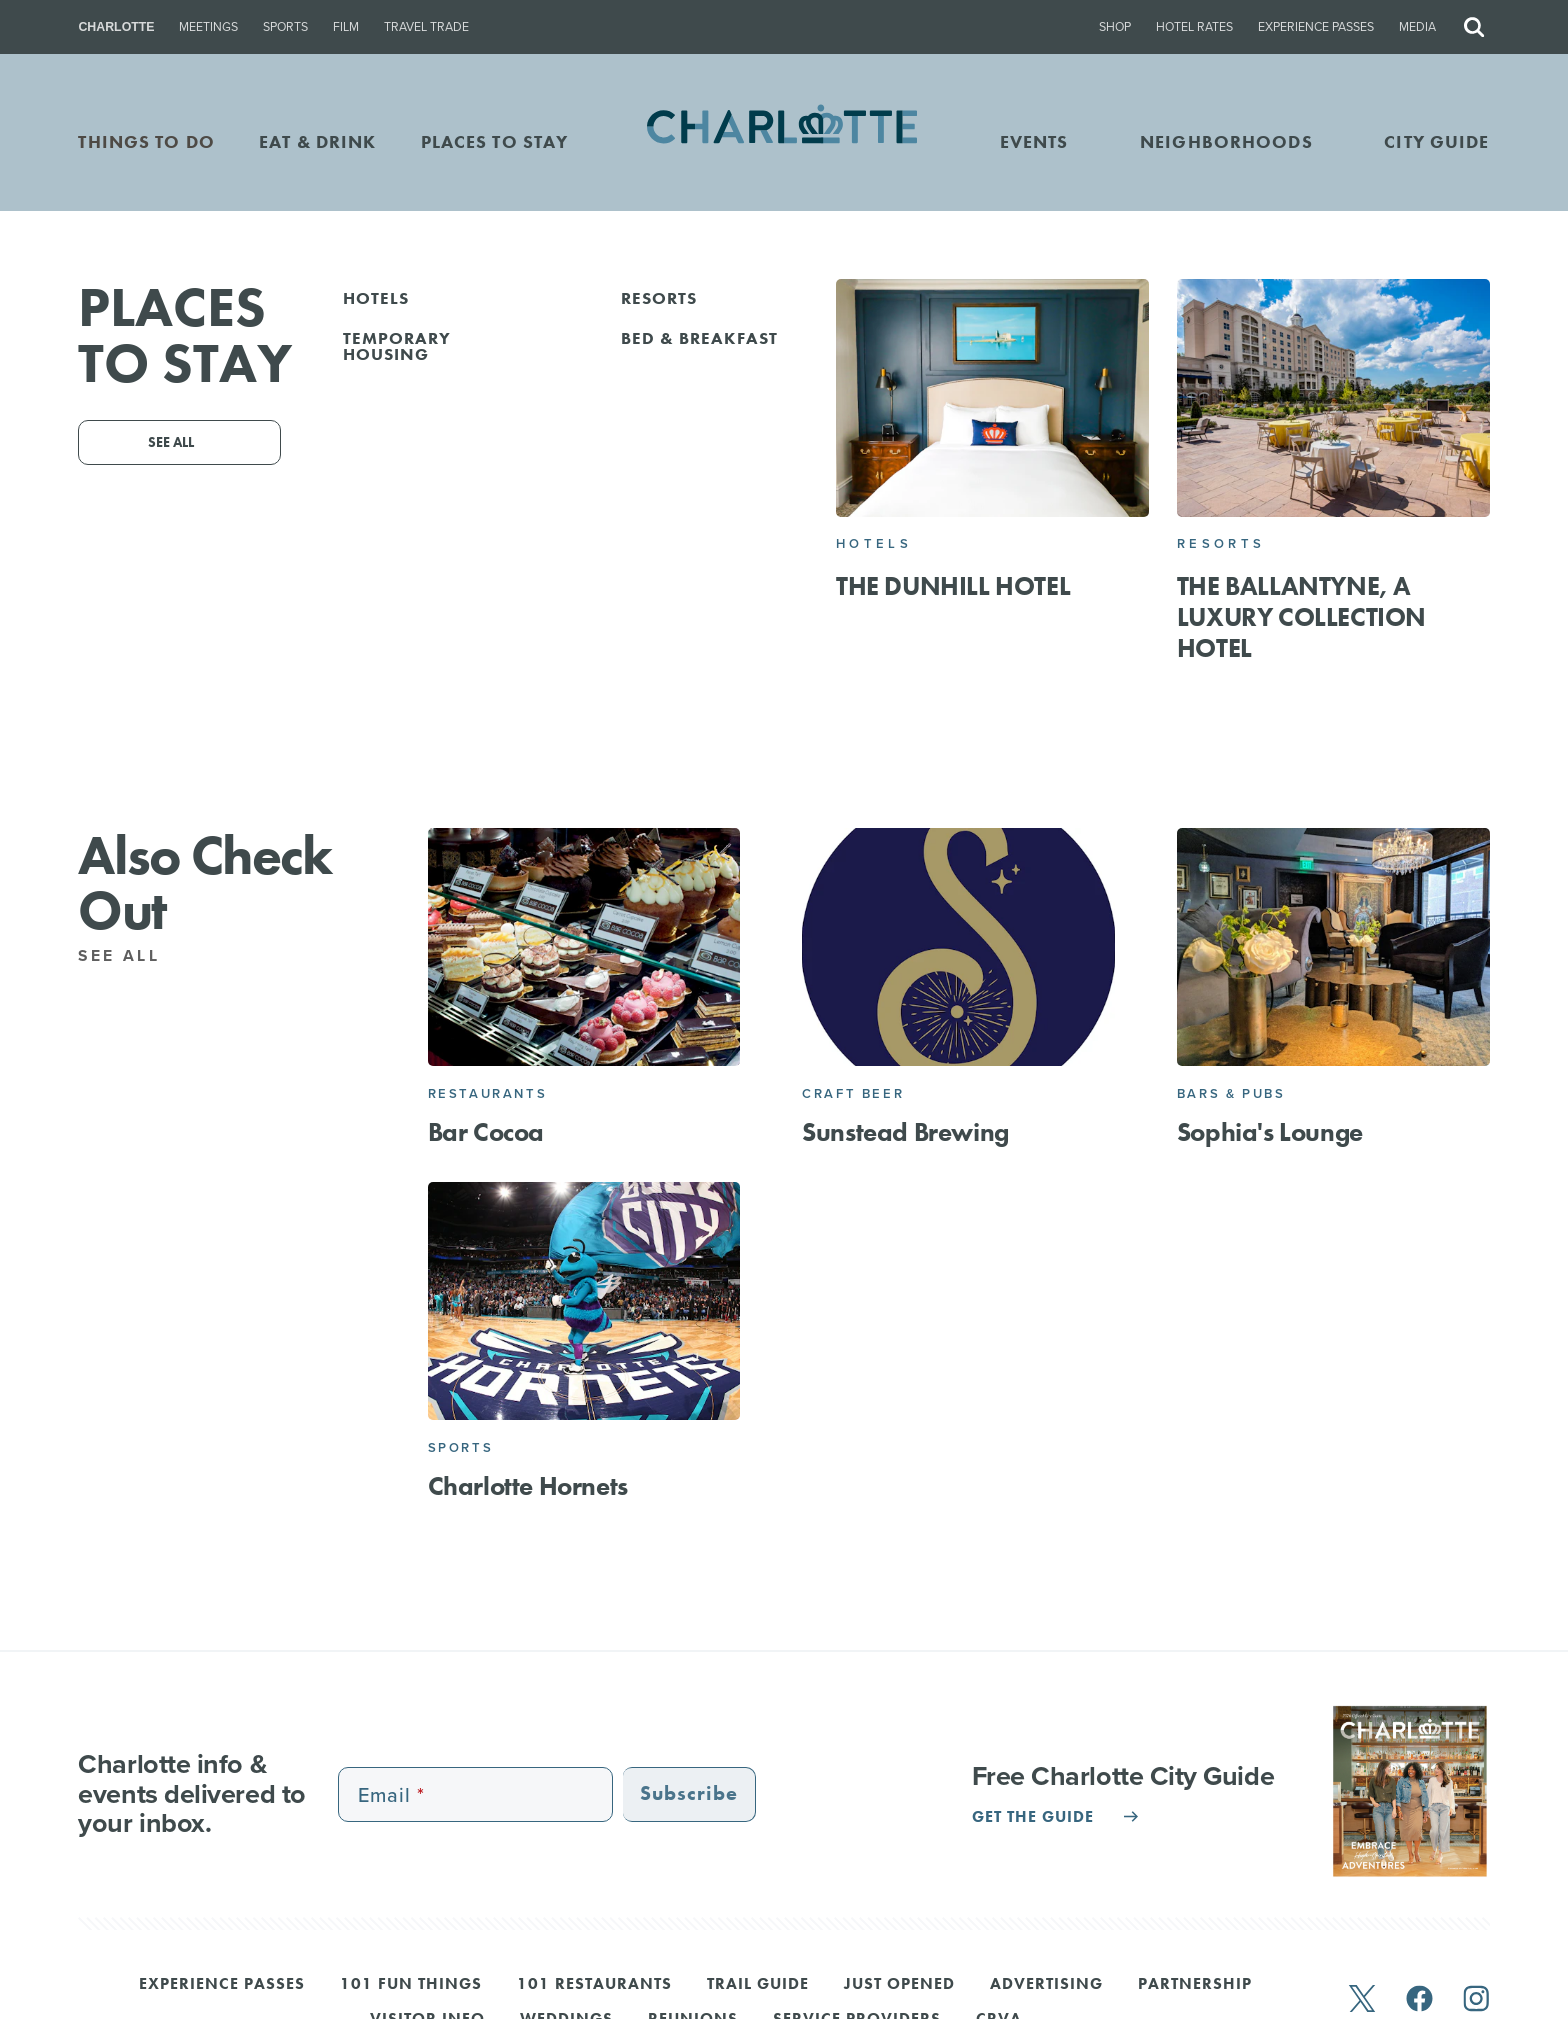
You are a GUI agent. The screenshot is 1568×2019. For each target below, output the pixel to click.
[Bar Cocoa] (584, 947)
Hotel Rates (1194, 27)
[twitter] (1362, 2000)
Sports (285, 27)
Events (1034, 141)
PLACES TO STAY (495, 141)
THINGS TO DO (146, 141)
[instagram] (1476, 2000)
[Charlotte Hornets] (584, 1301)
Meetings (208, 27)
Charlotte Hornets (528, 1486)
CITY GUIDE (1436, 141)
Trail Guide (758, 1985)
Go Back (58, 313)
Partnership (1195, 1985)
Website (899, 538)
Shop (1115, 27)
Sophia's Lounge (1270, 1132)
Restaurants (488, 1093)
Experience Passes (1316, 27)
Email (671, 538)
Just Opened (899, 1985)
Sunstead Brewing (905, 1132)
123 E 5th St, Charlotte (778, 510)
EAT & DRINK (317, 141)
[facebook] (1419, 2000)
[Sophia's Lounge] (1333, 947)
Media (1417, 27)
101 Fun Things (411, 1985)
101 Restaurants (594, 1985)
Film (346, 27)
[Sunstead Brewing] (958, 947)
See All (130, 955)
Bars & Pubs (1231, 1093)
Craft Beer (853, 1093)
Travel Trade (426, 27)
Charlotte (116, 27)
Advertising (1046, 1985)
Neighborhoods (1226, 141)
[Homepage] (784, 141)
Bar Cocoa (486, 1132)
